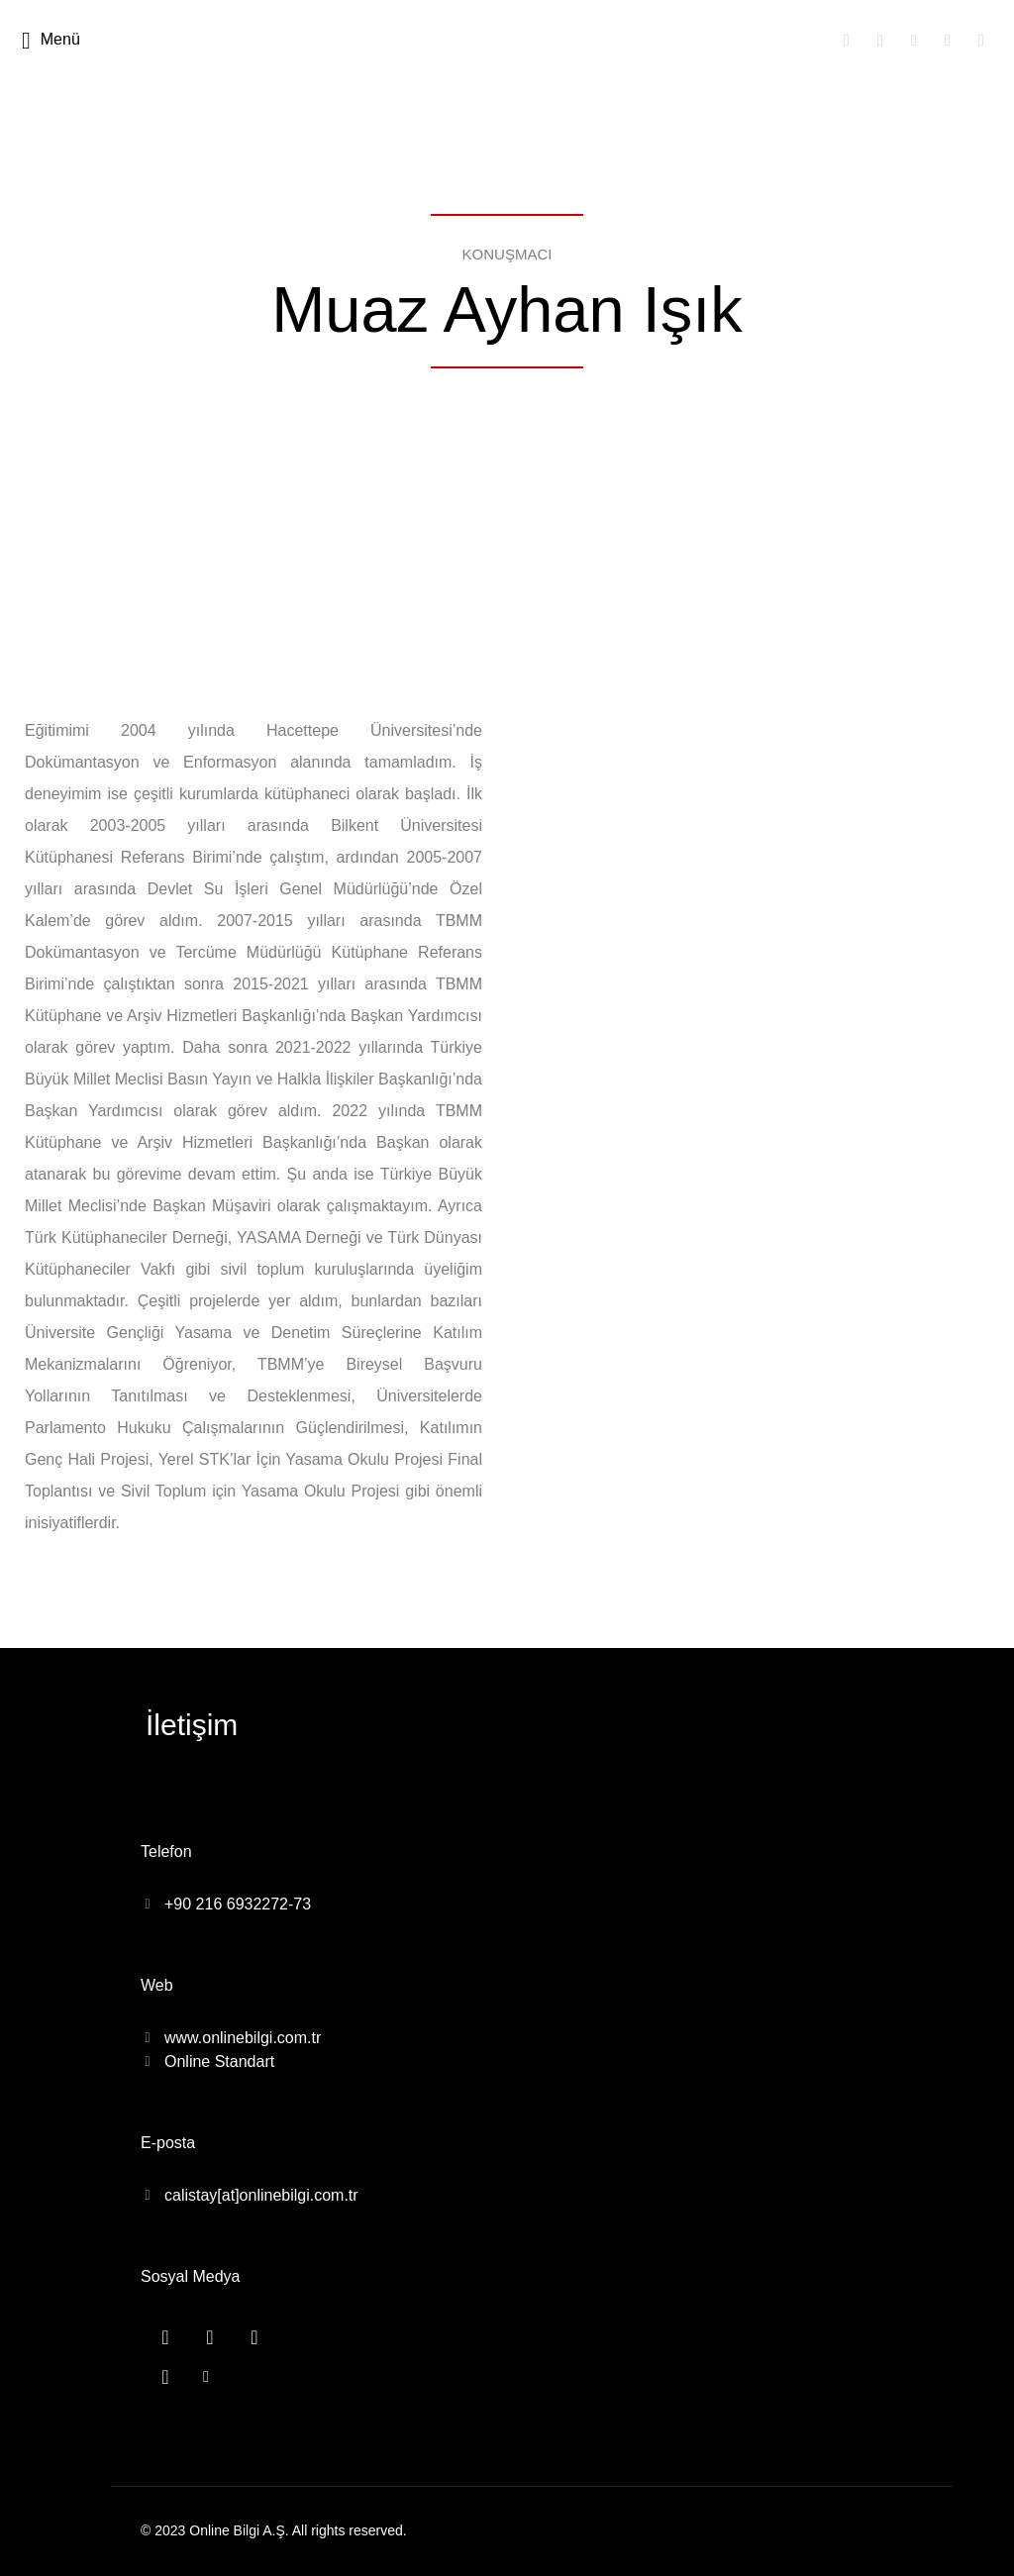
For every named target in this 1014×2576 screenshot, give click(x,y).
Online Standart (219, 2061)
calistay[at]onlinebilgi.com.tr (261, 2195)
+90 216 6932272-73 (237, 1904)
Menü (51, 40)
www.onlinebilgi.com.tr (242, 2037)
